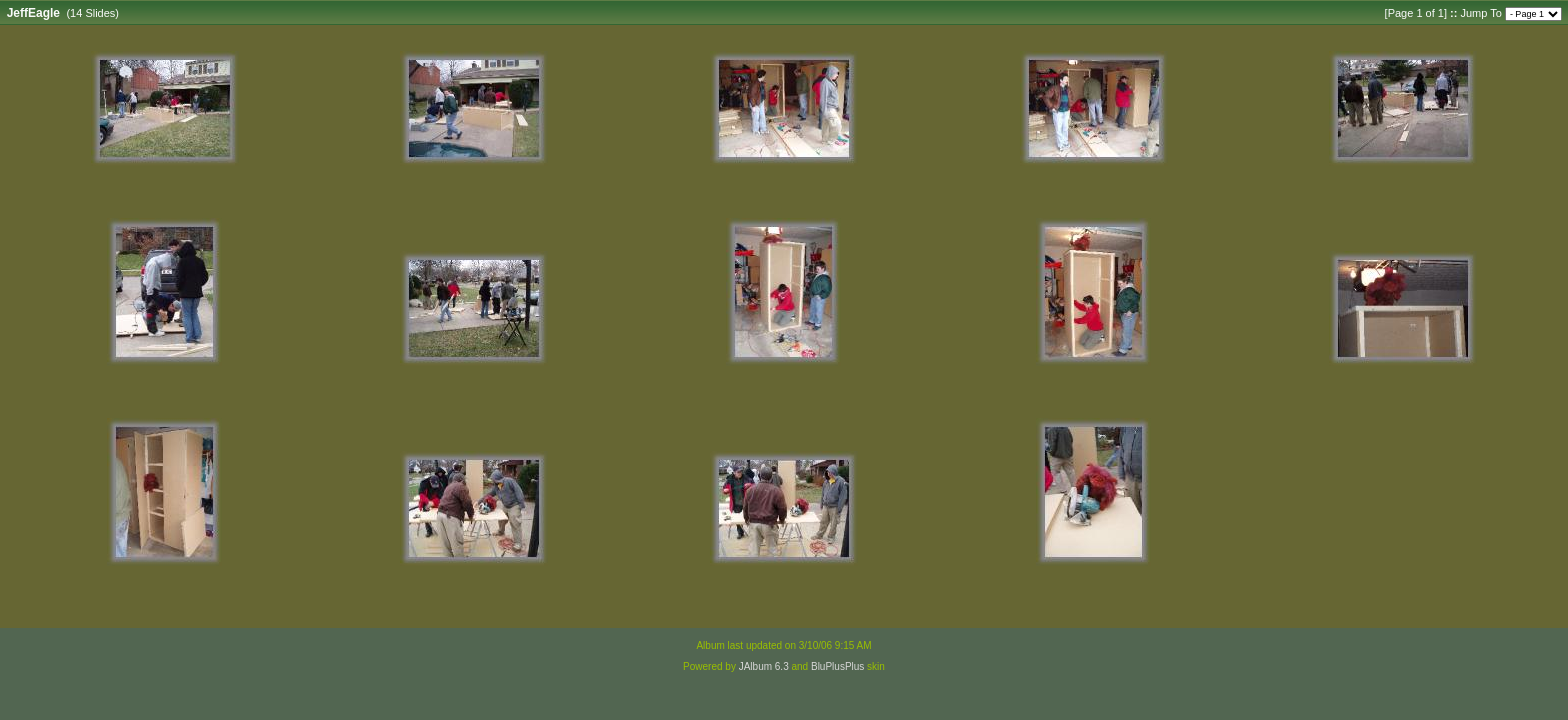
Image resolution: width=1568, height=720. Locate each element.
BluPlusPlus (837, 666)
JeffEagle (33, 13)
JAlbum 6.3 (764, 666)
